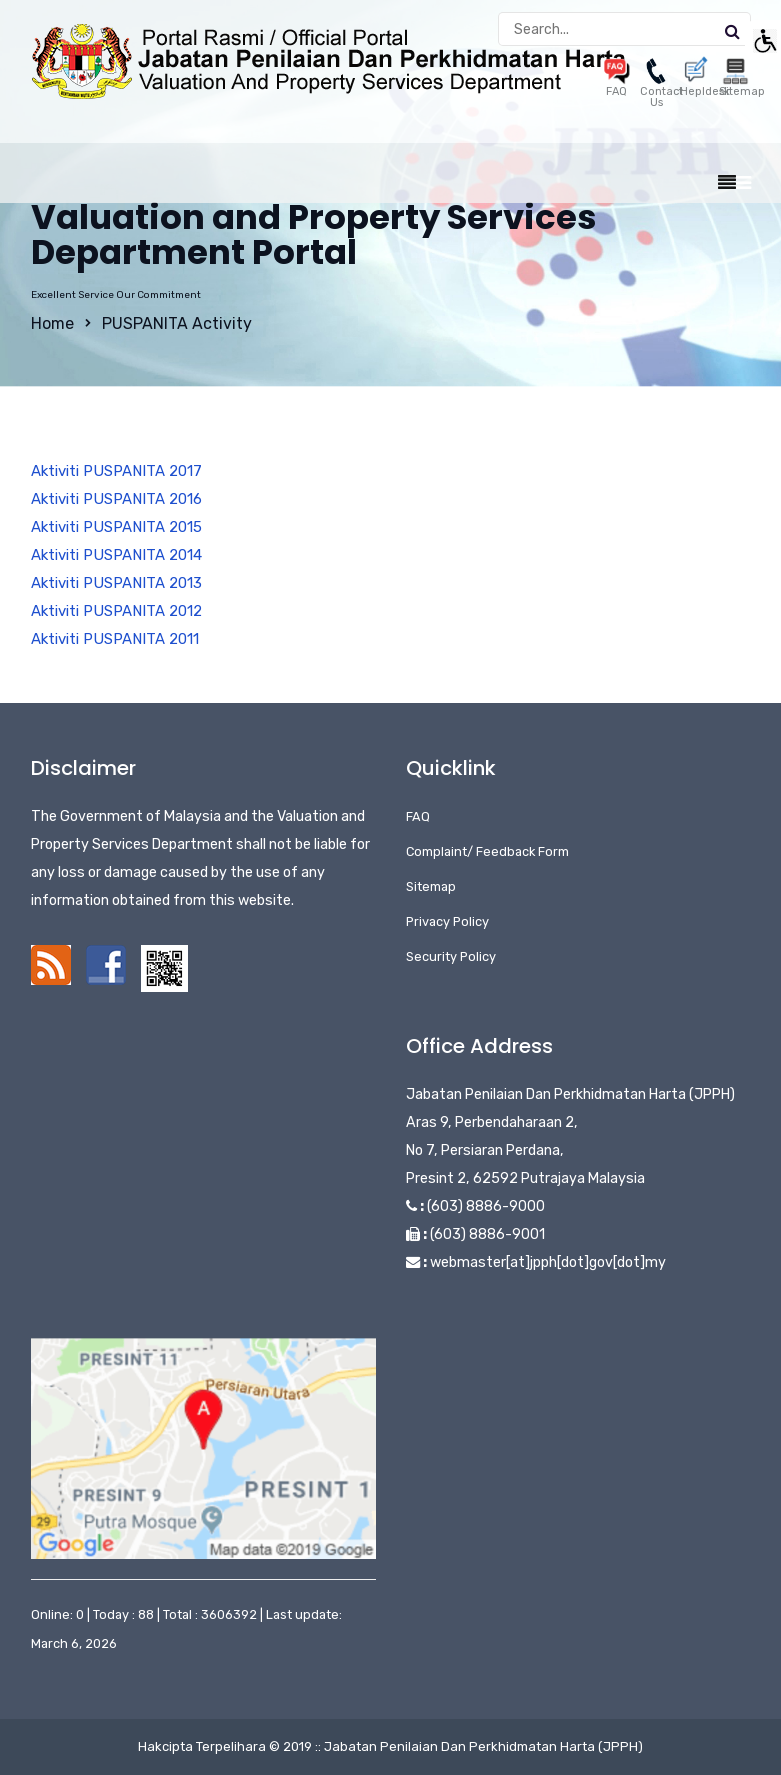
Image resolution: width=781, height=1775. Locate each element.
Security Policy (451, 956)
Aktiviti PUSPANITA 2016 (116, 499)
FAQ (418, 816)
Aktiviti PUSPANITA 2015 (116, 527)
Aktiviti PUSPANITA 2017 (116, 471)
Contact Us (661, 86)
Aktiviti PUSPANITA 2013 (116, 583)
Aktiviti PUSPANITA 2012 (116, 611)
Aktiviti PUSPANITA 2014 (116, 555)
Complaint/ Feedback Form (487, 851)
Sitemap (431, 886)
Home (52, 323)
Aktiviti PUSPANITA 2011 (115, 639)
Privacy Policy (447, 921)
